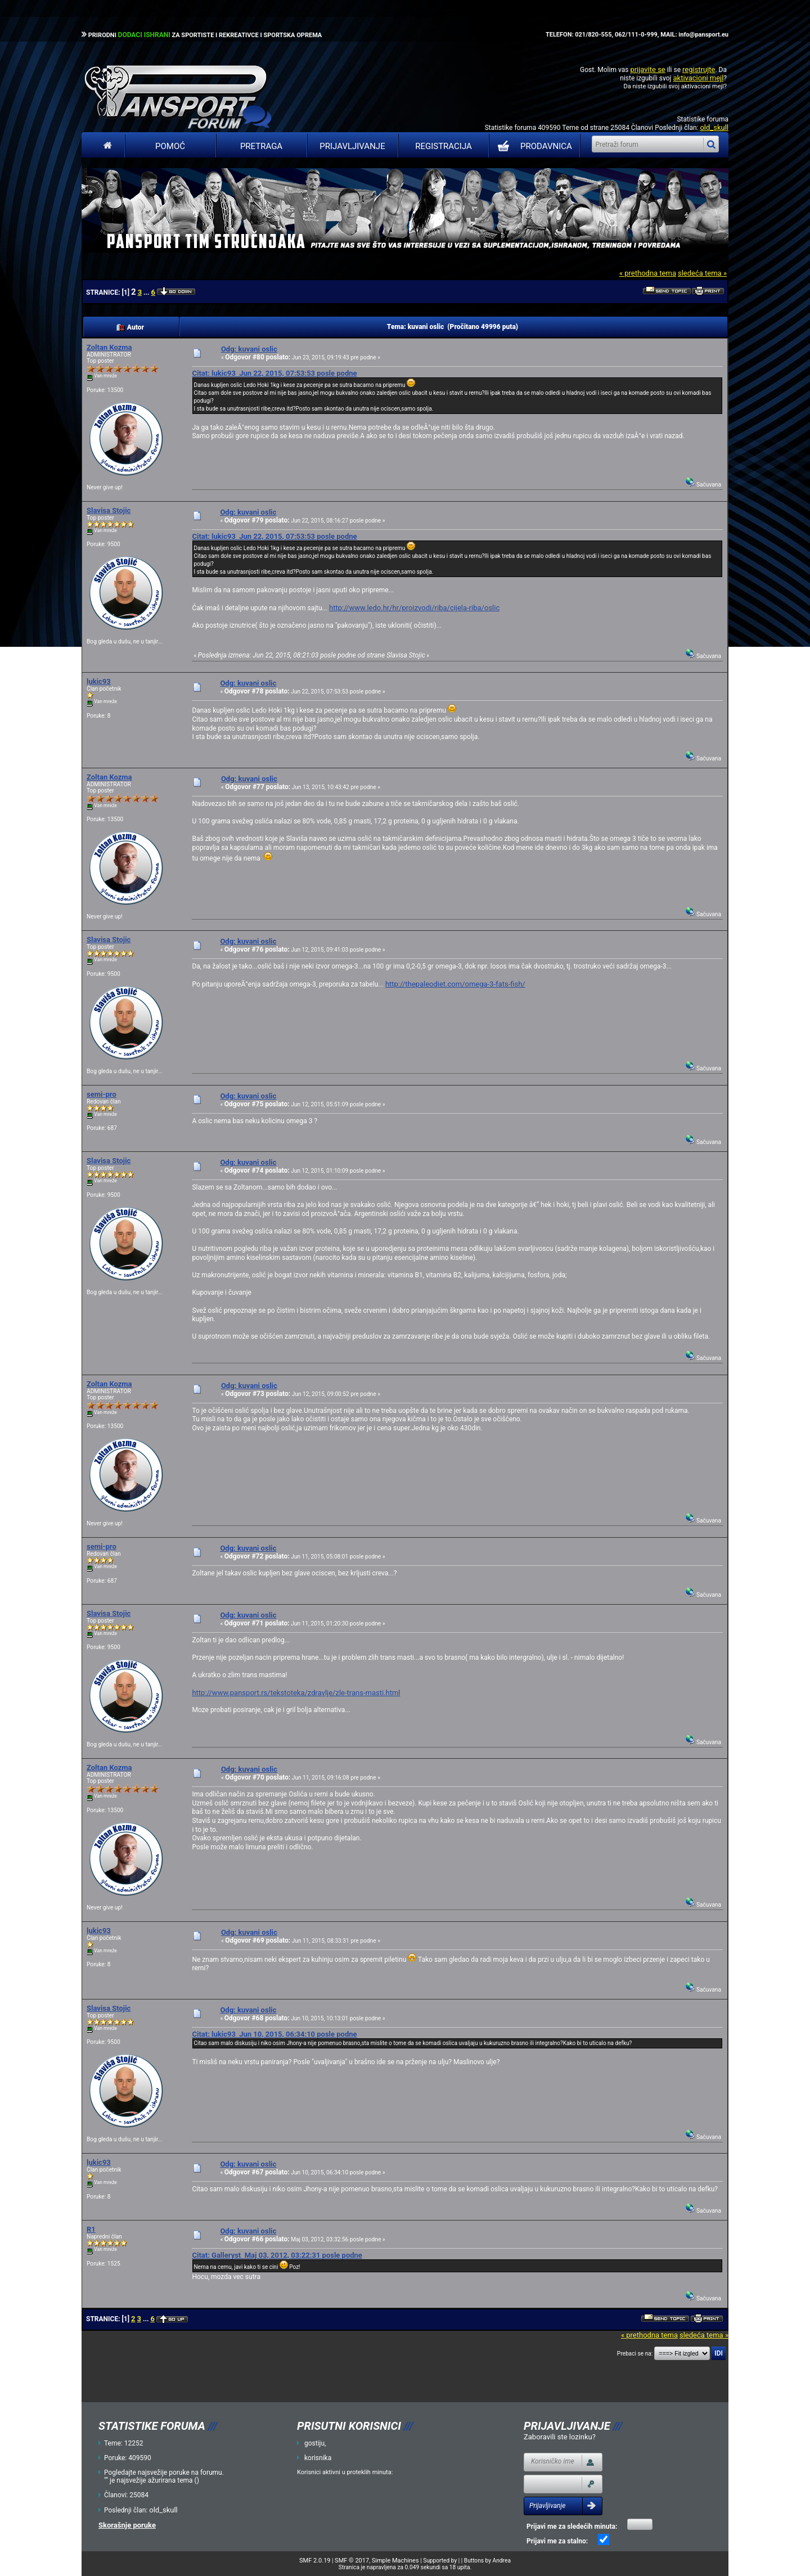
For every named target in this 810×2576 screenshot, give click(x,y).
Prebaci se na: (635, 2353)
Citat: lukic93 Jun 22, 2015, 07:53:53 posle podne (274, 373)
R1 (91, 2229)
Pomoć (170, 146)
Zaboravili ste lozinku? (560, 2437)
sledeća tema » (702, 273)
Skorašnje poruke (127, 2525)
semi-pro (101, 1094)
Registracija (443, 146)
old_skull (714, 127)
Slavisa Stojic (108, 510)
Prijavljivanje (352, 146)
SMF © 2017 (352, 2560)
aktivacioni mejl (698, 78)
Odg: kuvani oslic (249, 349)
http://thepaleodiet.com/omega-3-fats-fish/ (455, 984)
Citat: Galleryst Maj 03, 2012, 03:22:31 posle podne (277, 2255)
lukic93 (99, 681)
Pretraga (261, 146)
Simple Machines (395, 2560)
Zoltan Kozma (109, 347)
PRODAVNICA (532, 146)
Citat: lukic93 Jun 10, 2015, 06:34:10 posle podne (274, 2034)
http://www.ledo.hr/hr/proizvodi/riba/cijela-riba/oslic (414, 608)
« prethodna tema (647, 273)
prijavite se (647, 69)
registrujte (698, 69)
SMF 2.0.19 (314, 2560)
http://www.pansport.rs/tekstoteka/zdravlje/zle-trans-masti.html (296, 1692)
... (147, 292)
